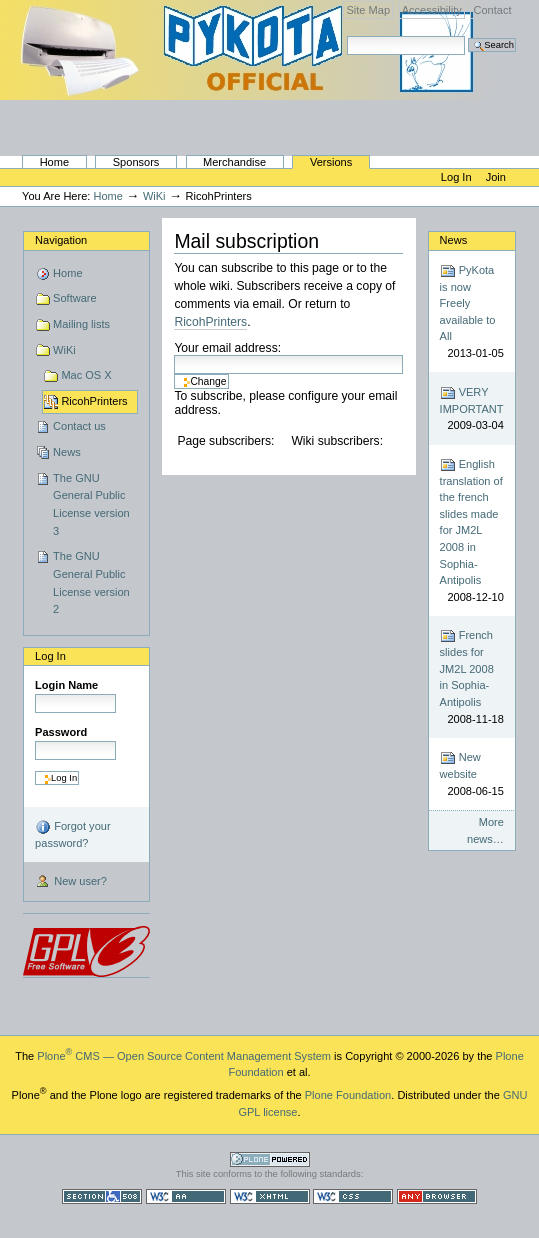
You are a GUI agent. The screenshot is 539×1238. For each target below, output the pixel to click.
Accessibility (432, 10)
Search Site (346, 35)
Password (61, 732)
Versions (331, 162)
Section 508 (102, 1196)
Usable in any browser (437, 1196)
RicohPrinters (94, 401)
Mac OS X (86, 375)
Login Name (66, 685)
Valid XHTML (270, 1196)
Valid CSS (353, 1196)
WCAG (186, 1196)
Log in (458, 177)
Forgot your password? (72, 834)
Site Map (368, 10)
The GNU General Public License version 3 (91, 504)
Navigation (61, 240)
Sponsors (136, 162)
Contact (492, 10)
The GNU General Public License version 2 (91, 582)
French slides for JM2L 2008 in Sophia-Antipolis (472, 677)
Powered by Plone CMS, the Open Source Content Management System (270, 1159)
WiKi (154, 196)
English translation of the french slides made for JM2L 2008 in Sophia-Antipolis (472, 531)
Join (496, 177)
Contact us (79, 426)
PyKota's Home (250, 106)
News (67, 452)
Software (75, 298)
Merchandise (234, 162)
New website (472, 774)
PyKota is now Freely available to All (472, 312)
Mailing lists (81, 324)
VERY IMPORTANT (472, 409)
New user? (71, 882)
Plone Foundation (348, 1095)
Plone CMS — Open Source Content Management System (184, 1056)
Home (54, 162)
